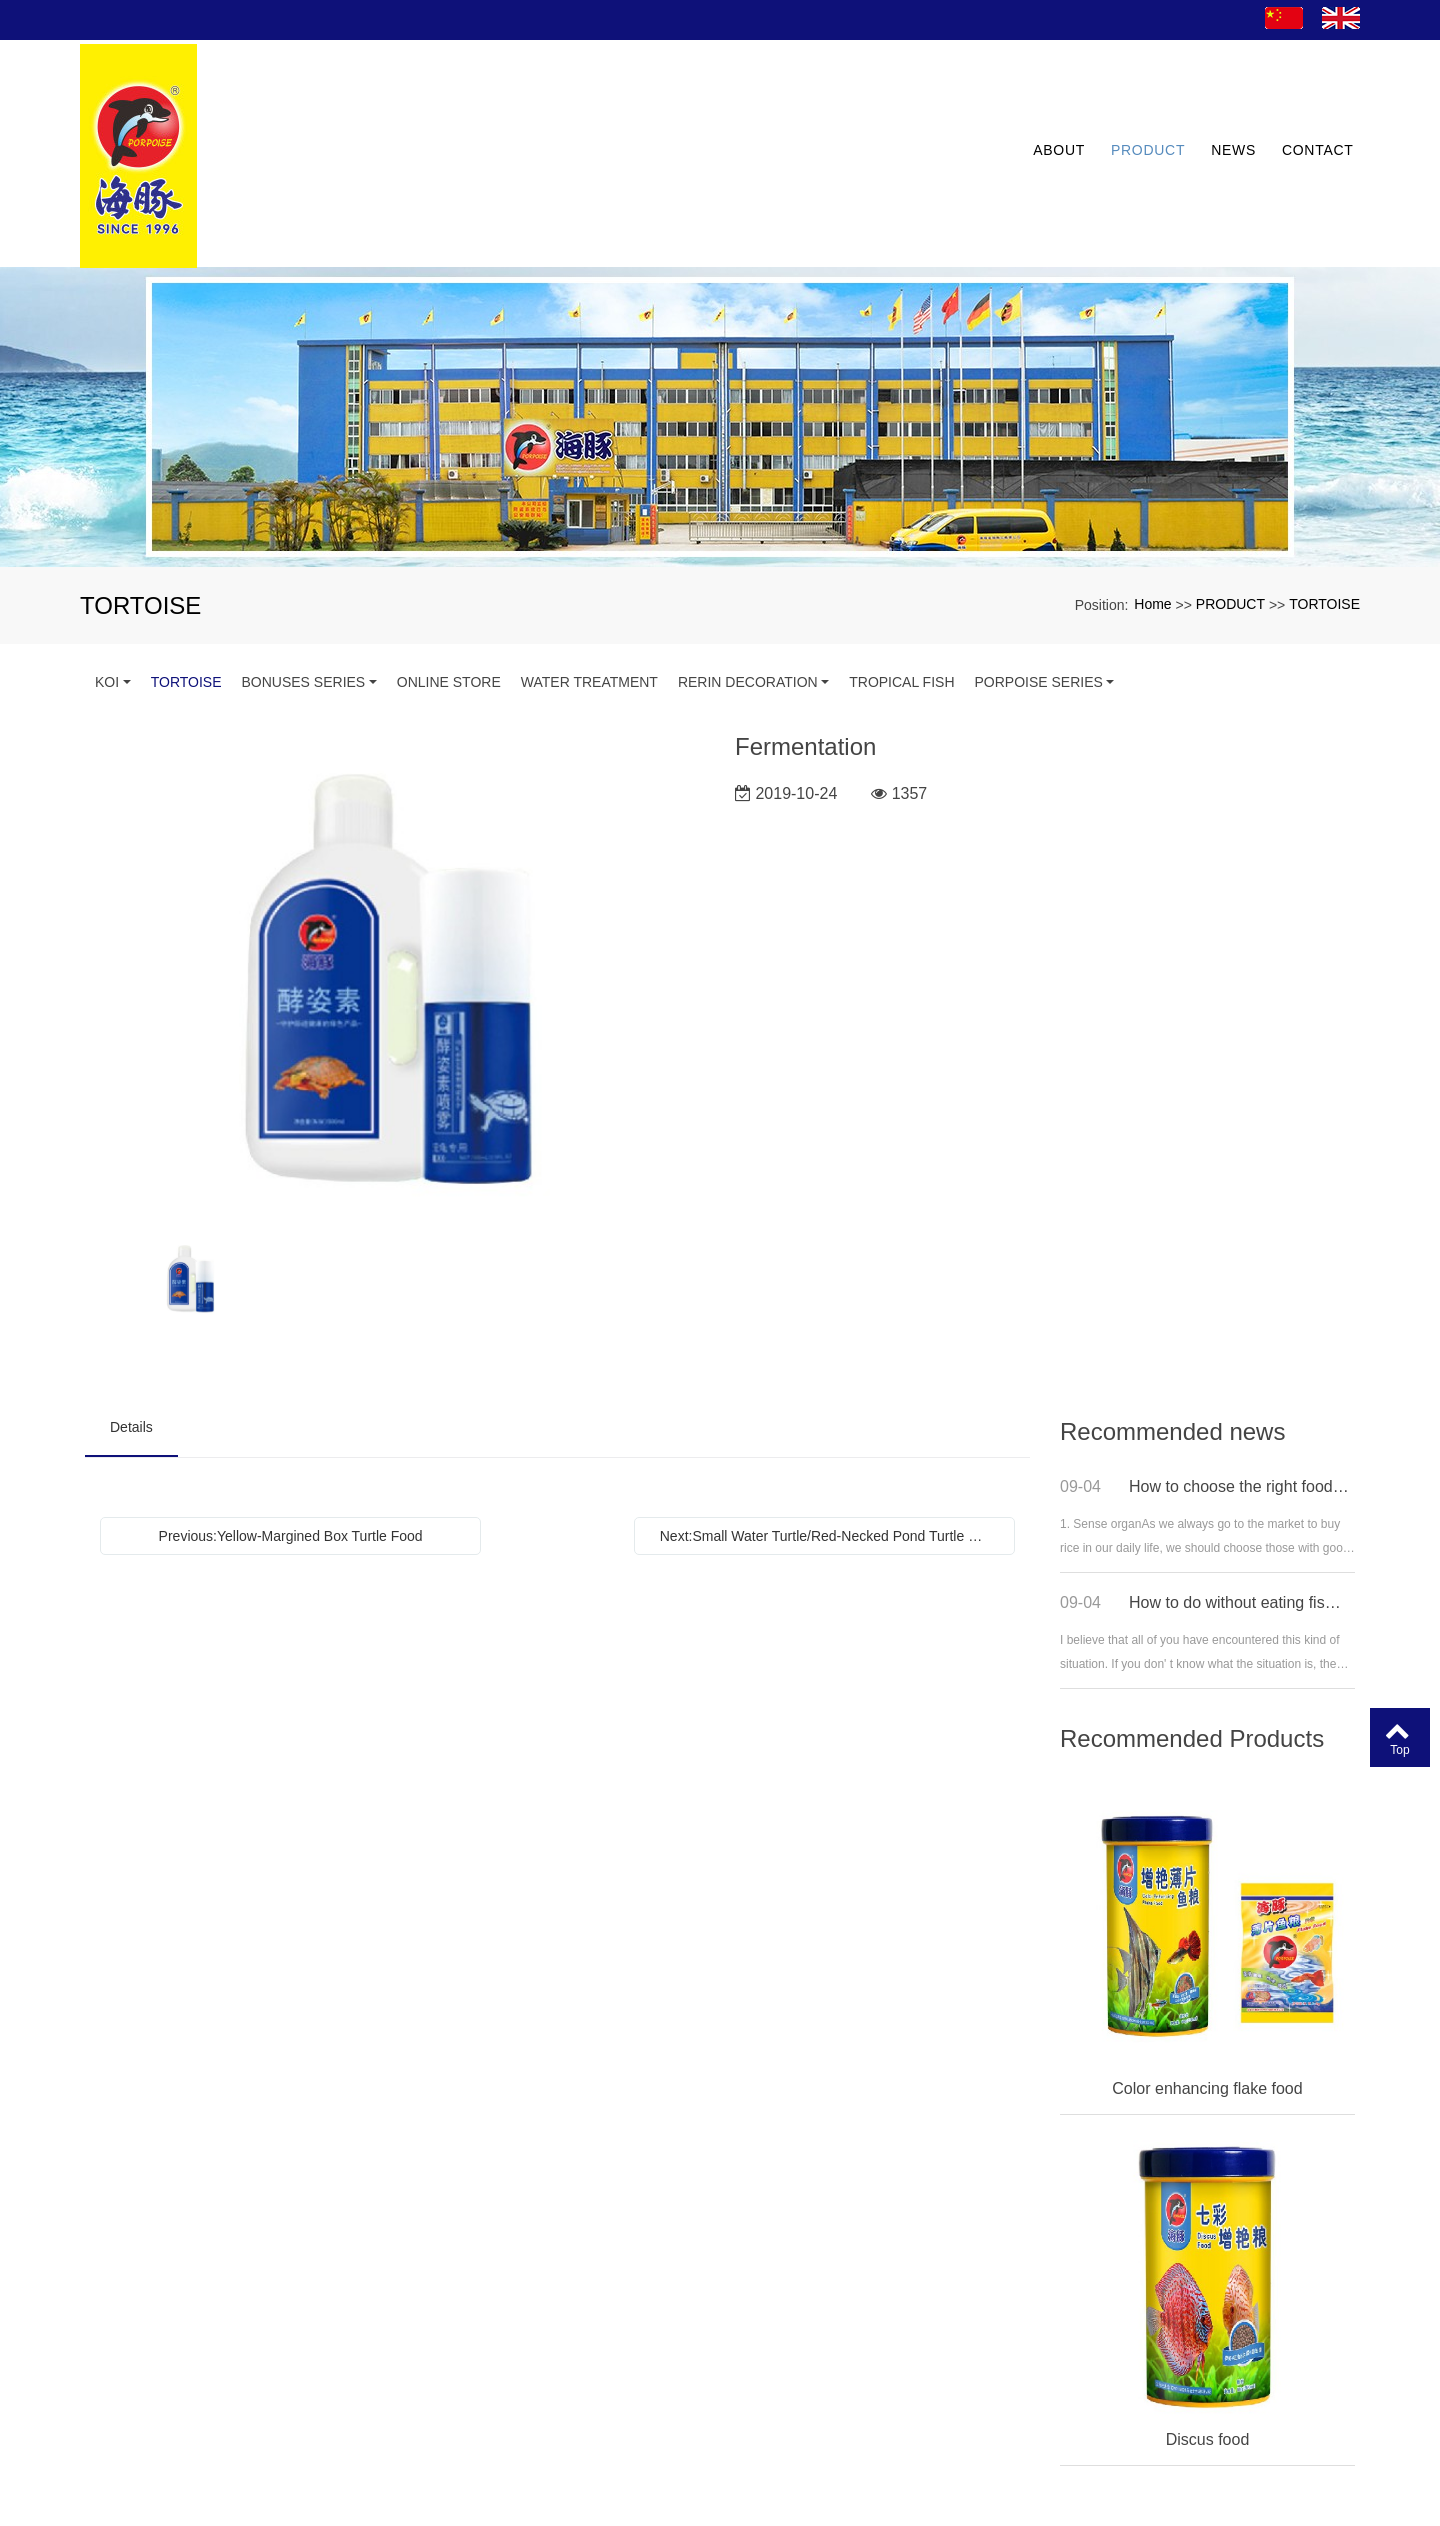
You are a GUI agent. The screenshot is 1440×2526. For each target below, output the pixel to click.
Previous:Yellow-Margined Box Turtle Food (291, 1441)
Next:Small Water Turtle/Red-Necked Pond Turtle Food (829, 1441)
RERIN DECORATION (748, 587)
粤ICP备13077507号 (720, 2510)
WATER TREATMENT (589, 587)
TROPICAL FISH (901, 587)
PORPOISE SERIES (1039, 587)
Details (131, 1332)
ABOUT (1053, 106)
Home (1152, 508)
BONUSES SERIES (304, 587)
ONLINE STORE (449, 587)
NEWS (1227, 106)
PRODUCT (1142, 106)
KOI (107, 587)
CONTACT (1311, 106)
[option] (395, 879)
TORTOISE (1324, 508)
